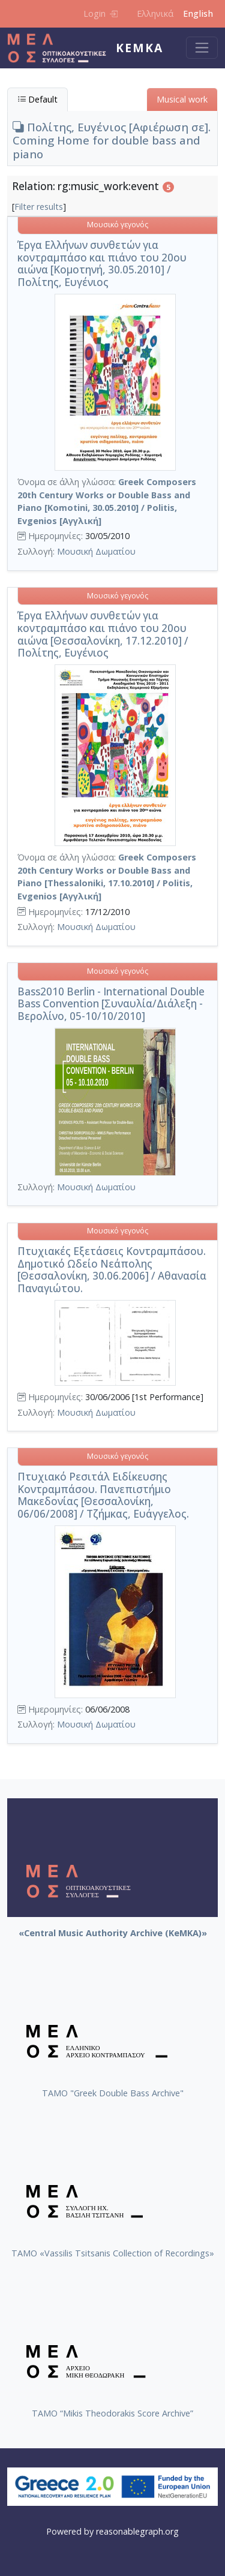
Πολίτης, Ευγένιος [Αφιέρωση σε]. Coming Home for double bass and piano (112, 140)
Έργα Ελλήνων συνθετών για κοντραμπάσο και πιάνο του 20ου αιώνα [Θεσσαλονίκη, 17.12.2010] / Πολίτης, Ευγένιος (102, 634)
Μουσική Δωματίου (96, 551)
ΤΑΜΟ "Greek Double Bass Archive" (113, 2093)
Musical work (182, 99)
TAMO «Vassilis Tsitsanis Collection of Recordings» (112, 2253)
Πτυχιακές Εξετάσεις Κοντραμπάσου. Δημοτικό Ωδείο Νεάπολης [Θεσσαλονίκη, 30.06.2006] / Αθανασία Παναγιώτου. (111, 1269)
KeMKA (139, 48)
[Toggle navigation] (202, 48)
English (198, 13)
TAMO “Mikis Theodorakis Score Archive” (112, 2413)
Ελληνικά (155, 13)
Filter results (38, 206)
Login (100, 13)
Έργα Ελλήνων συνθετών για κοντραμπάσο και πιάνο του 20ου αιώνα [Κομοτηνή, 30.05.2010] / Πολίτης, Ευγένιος (102, 263)
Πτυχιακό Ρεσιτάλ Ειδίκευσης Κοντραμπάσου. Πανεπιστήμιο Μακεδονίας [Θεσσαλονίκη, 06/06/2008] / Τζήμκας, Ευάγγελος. (103, 1495)
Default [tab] (37, 99)
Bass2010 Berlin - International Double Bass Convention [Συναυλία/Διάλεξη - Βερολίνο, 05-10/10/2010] (111, 1004)
